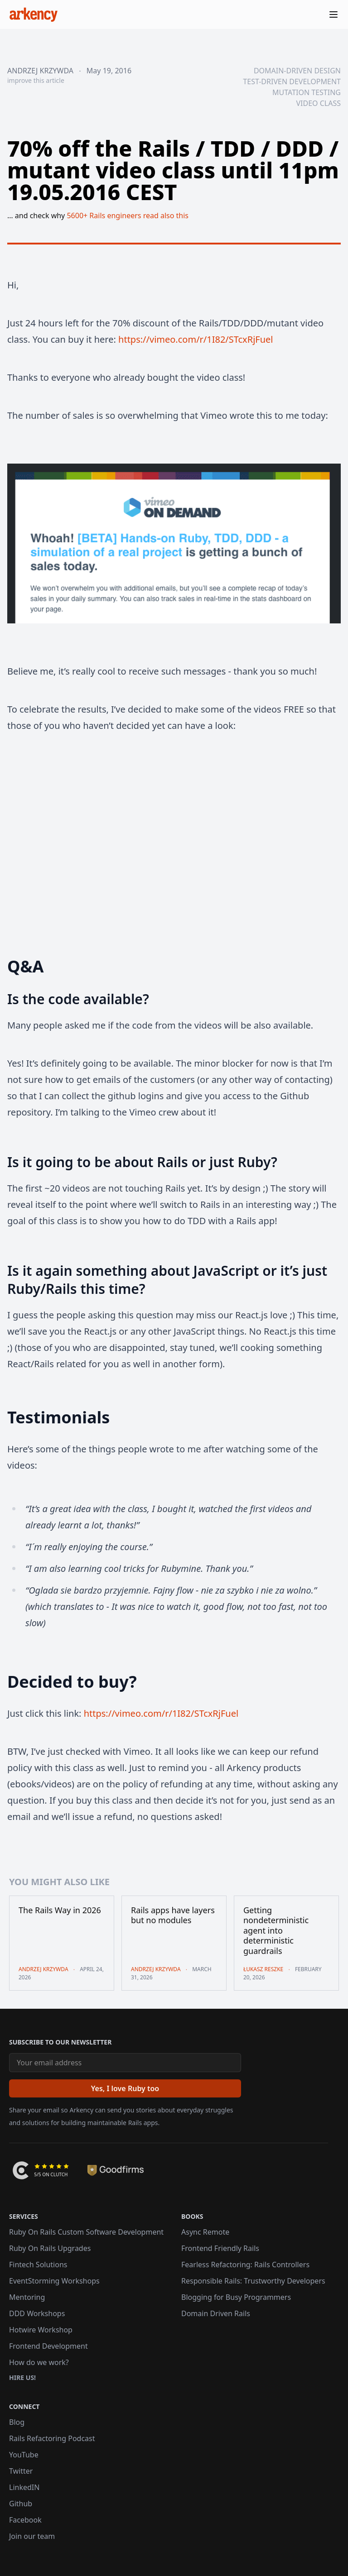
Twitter (21, 2471)
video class (318, 103)
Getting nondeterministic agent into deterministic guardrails (276, 1930)
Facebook (25, 2520)
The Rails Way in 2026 (60, 1910)
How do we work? (39, 2362)
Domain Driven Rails (215, 2313)
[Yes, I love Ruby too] (125, 2088)
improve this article (35, 80)
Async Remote (205, 2232)
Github (20, 2504)
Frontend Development (48, 2346)
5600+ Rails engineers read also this (127, 215)
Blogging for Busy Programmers (236, 2297)
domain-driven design (297, 71)
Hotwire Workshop (40, 2330)
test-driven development (292, 81)
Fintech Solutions (38, 2265)
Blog (16, 2422)
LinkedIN (24, 2487)
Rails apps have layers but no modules (173, 1915)
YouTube (24, 2455)
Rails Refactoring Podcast (52, 2438)
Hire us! (22, 2377)
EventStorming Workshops (54, 2281)
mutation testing (306, 92)
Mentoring (27, 2297)
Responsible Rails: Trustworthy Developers (253, 2281)
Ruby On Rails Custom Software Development (86, 2232)
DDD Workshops (37, 2313)
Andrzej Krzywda (40, 71)
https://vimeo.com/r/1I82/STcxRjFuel (195, 339)
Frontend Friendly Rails (220, 2248)
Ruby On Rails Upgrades (50, 2248)
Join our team (32, 2536)
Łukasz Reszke (263, 1969)
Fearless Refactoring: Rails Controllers (245, 2265)
